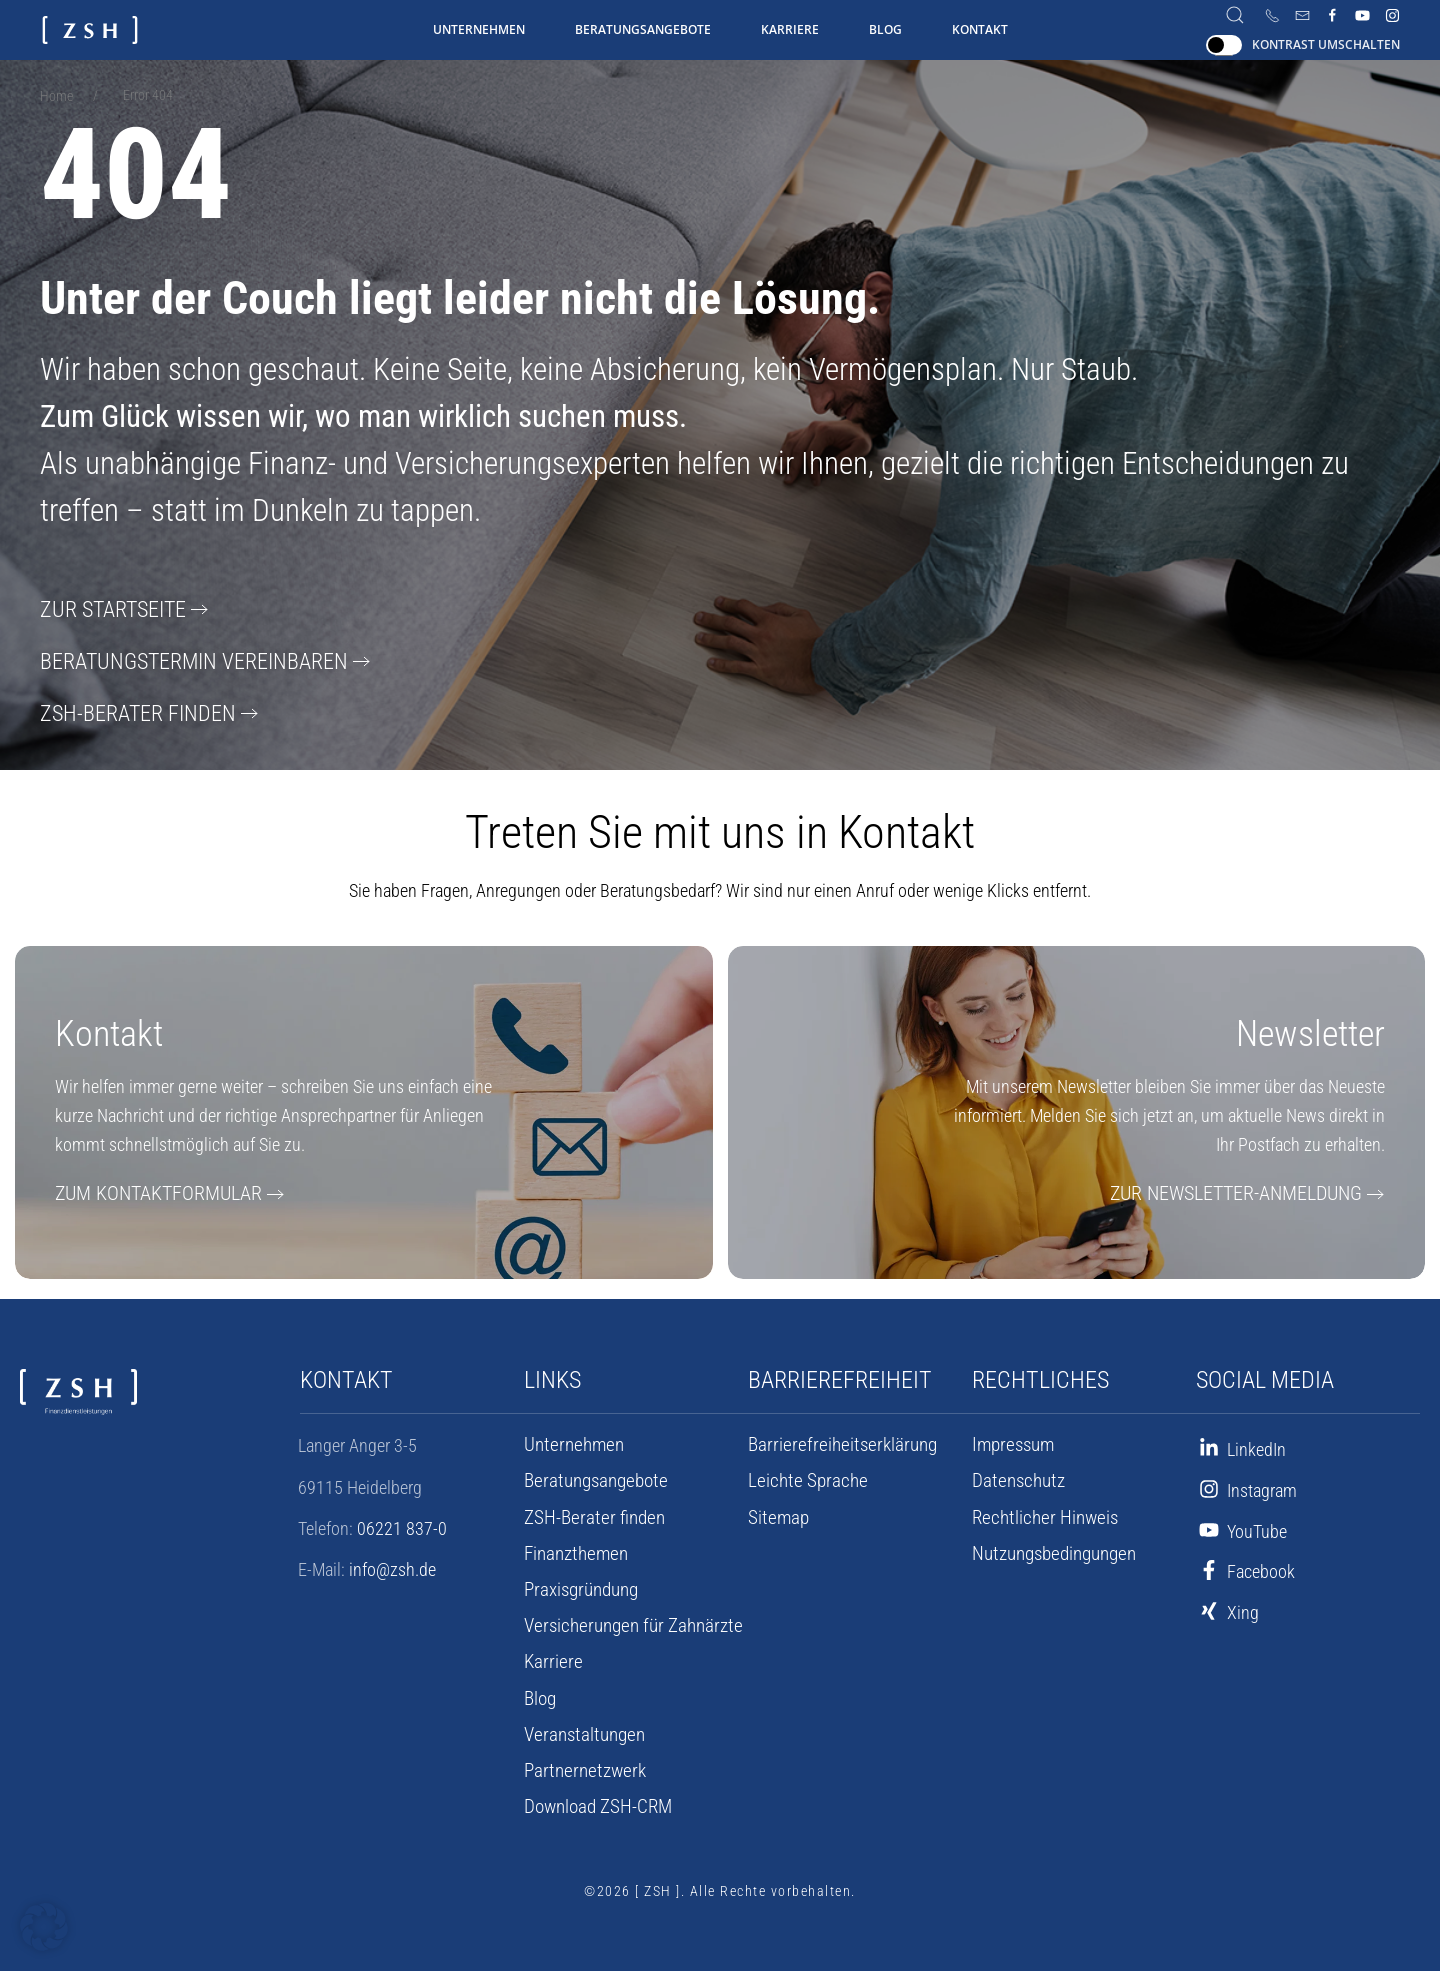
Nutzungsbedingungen (1052, 1548)
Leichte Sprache (803, 1475)
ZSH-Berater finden (127, 708)
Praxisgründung (579, 1584)
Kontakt (980, 29)
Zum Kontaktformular (148, 1187)
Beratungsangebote (643, 29)
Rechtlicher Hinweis (1041, 1512)
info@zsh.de (392, 1563)
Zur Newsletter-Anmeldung (1248, 1187)
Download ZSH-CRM (594, 1801)
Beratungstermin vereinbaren (179, 658)
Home (56, 96)
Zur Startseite (106, 608)
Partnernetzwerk (580, 1765)
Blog (885, 29)
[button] (44, 1927)
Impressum (1011, 1439)
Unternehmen (479, 29)
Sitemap (776, 1512)
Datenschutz (1015, 1475)
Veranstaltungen (581, 1729)
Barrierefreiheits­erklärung (835, 1439)
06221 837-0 (402, 1522)
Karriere (790, 29)
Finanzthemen (574, 1548)
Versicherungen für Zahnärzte (626, 1620)
